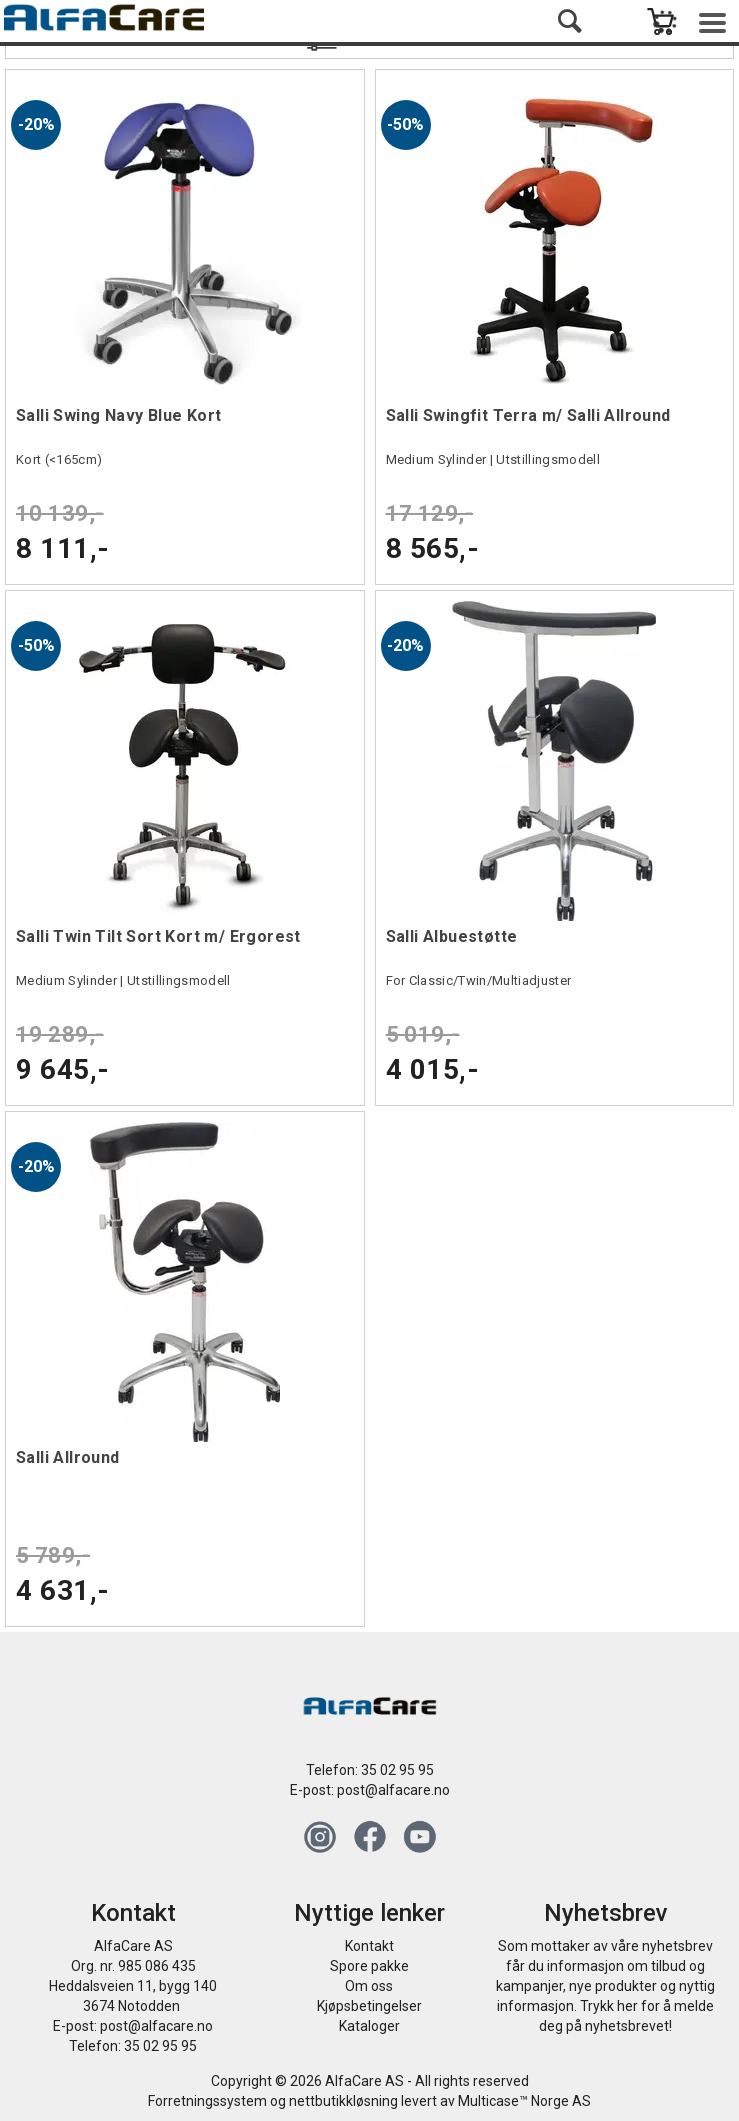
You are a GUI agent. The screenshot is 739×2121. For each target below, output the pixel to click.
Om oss (369, 1986)
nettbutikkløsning (343, 2101)
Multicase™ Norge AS (524, 2101)
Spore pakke (369, 1966)
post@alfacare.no (393, 1790)
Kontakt (369, 1946)
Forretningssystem (207, 2101)
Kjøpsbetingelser (369, 2006)
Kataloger (369, 2026)
